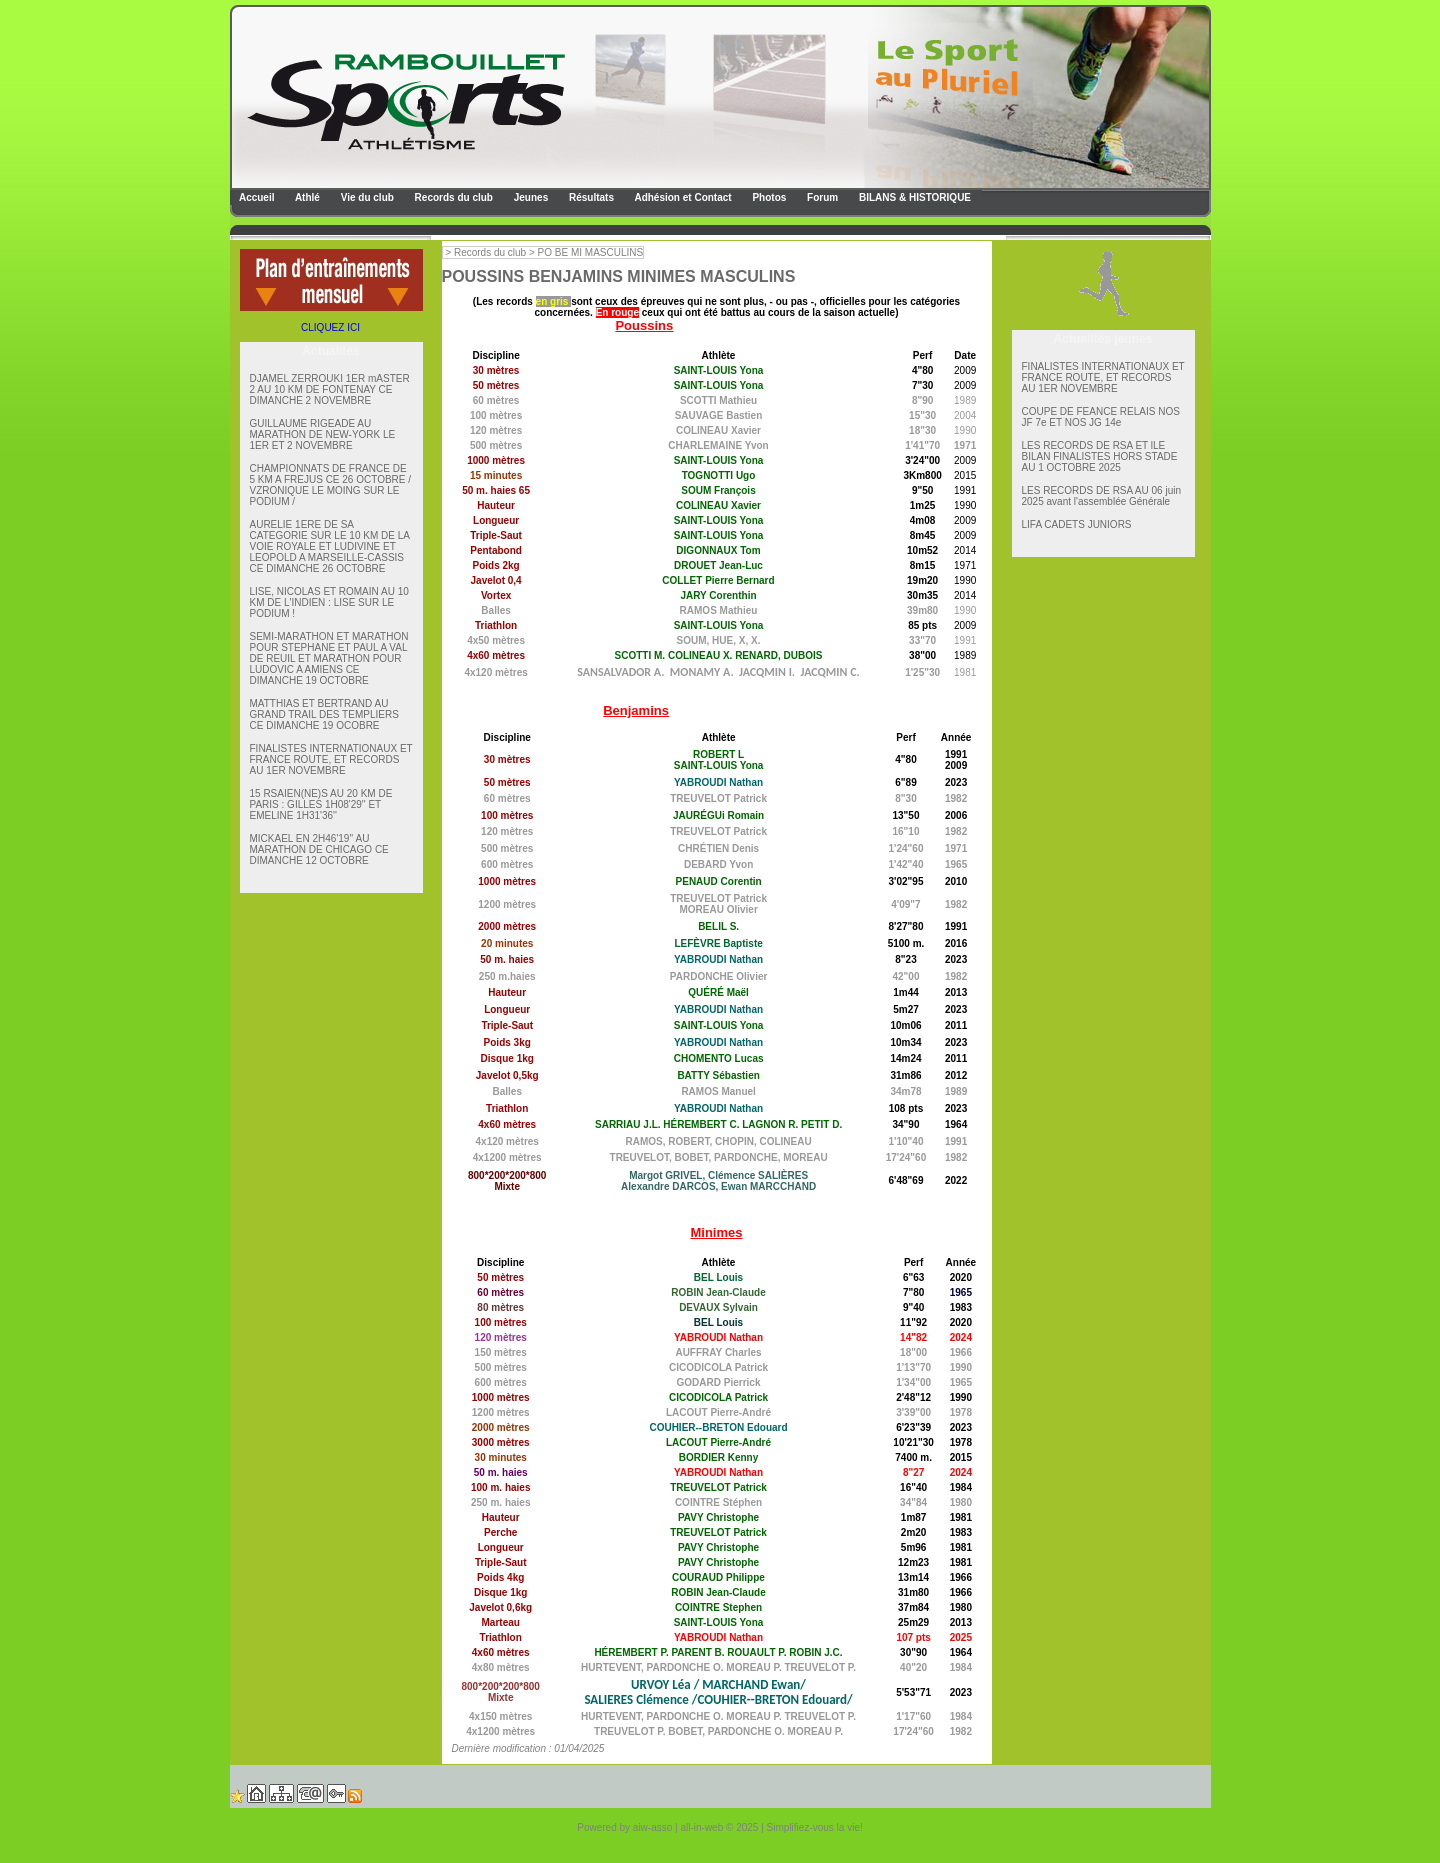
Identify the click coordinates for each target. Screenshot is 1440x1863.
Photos (768, 197)
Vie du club (366, 197)
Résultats (590, 197)
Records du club (452, 197)
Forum (821, 197)
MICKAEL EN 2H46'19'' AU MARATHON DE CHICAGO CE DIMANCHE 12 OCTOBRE (319, 849)
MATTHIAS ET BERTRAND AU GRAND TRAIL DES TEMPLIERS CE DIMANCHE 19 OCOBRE (324, 714)
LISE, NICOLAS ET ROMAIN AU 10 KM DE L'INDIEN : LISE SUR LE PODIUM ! (329, 602)
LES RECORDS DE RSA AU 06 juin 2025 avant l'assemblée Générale (1102, 496)
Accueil (256, 197)
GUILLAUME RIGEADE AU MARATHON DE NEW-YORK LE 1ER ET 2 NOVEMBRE (323, 434)
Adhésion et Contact (682, 197)
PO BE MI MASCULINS (591, 252)
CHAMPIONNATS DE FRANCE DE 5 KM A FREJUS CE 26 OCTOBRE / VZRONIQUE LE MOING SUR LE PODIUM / (331, 485)
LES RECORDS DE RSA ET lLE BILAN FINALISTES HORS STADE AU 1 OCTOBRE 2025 (1100, 456)
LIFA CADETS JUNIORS (1077, 524)
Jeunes (529, 197)
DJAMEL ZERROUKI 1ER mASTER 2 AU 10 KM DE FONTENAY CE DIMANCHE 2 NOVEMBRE (330, 389)
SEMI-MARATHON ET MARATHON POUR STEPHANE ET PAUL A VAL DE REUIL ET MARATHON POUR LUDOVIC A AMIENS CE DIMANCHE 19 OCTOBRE (329, 658)
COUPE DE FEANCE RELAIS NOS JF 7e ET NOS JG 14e (1101, 417)
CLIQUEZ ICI (330, 327)
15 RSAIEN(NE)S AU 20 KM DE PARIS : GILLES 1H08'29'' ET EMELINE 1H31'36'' (321, 804)
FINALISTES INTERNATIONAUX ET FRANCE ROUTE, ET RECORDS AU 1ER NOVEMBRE (331, 759)
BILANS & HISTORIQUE (913, 197)
